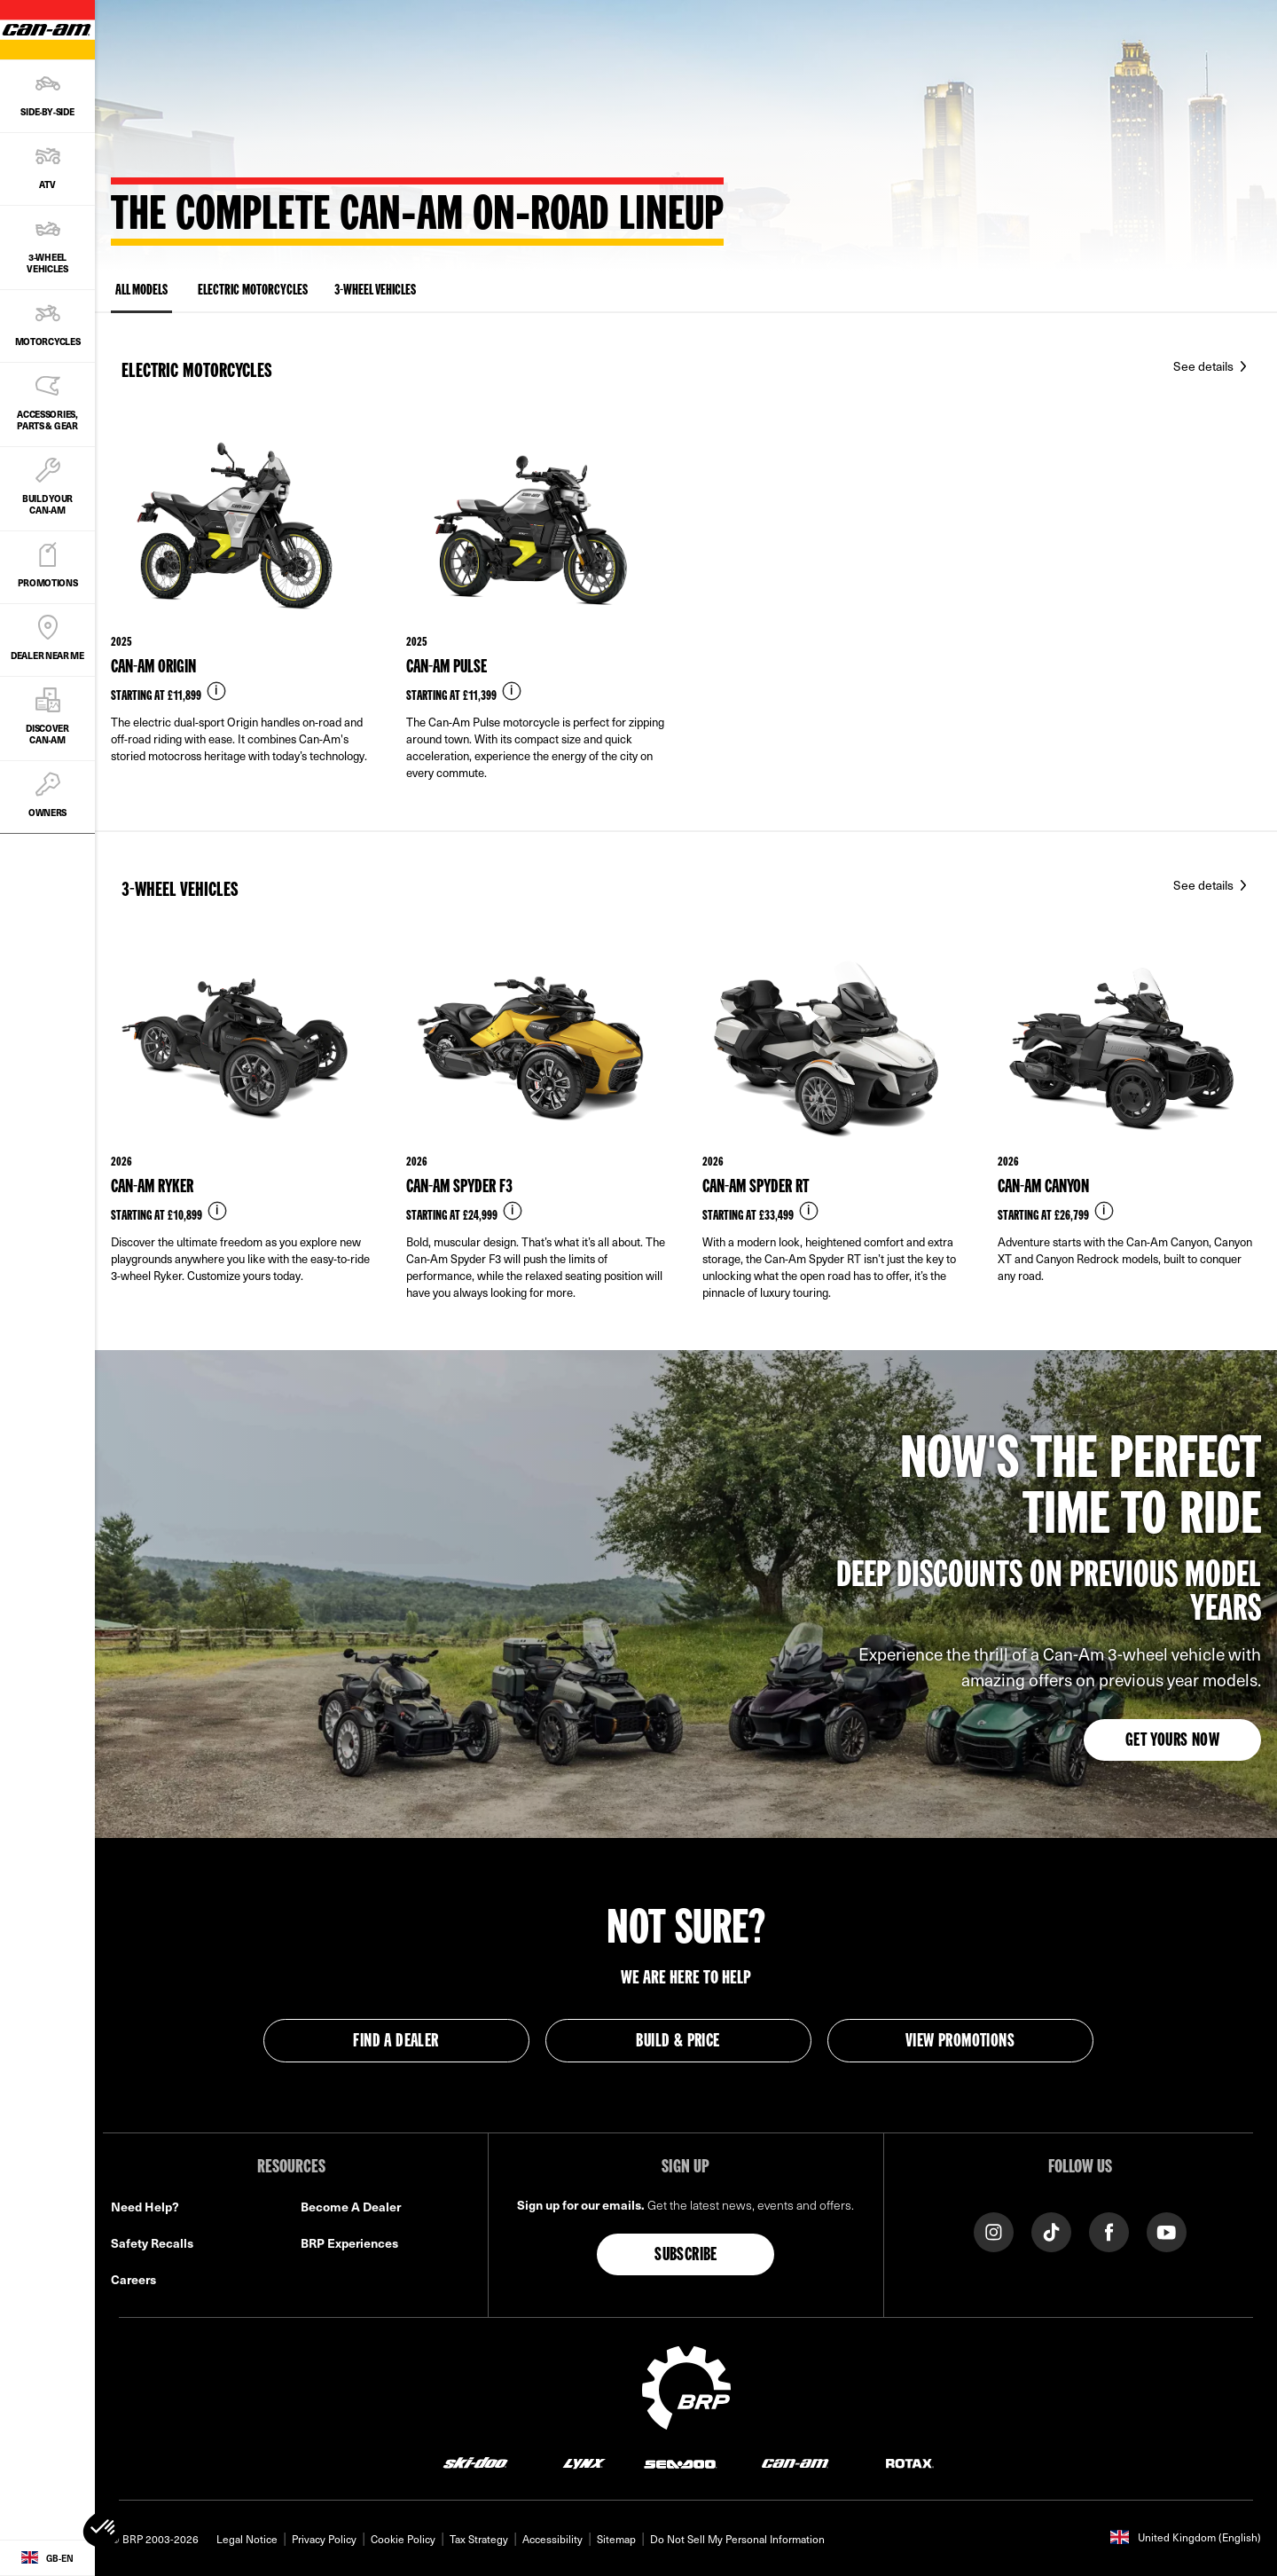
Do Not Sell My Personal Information (737, 2539)
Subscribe (685, 2256)
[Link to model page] (242, 623)
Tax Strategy (479, 2539)
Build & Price (677, 2042)
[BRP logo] (686, 2385)
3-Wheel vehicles (375, 291)
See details (1204, 366)
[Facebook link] (1109, 2230)
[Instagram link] (994, 2230)
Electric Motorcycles (253, 291)
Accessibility (552, 2539)
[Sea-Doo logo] (679, 2462)
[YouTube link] (1167, 2230)
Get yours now (1172, 1741)
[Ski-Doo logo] (475, 2462)
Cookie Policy (403, 2539)
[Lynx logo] (584, 2462)
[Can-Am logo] (795, 2462)
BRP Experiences (349, 2243)
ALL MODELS (141, 294)
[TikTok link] (1051, 2230)
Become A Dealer (351, 2206)
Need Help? (145, 2206)
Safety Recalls (152, 2243)
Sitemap (616, 2539)
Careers (133, 2279)
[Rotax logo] (910, 2462)
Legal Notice (247, 2539)
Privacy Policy (324, 2539)
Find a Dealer (395, 2042)
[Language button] (47, 2558)
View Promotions (960, 2042)
